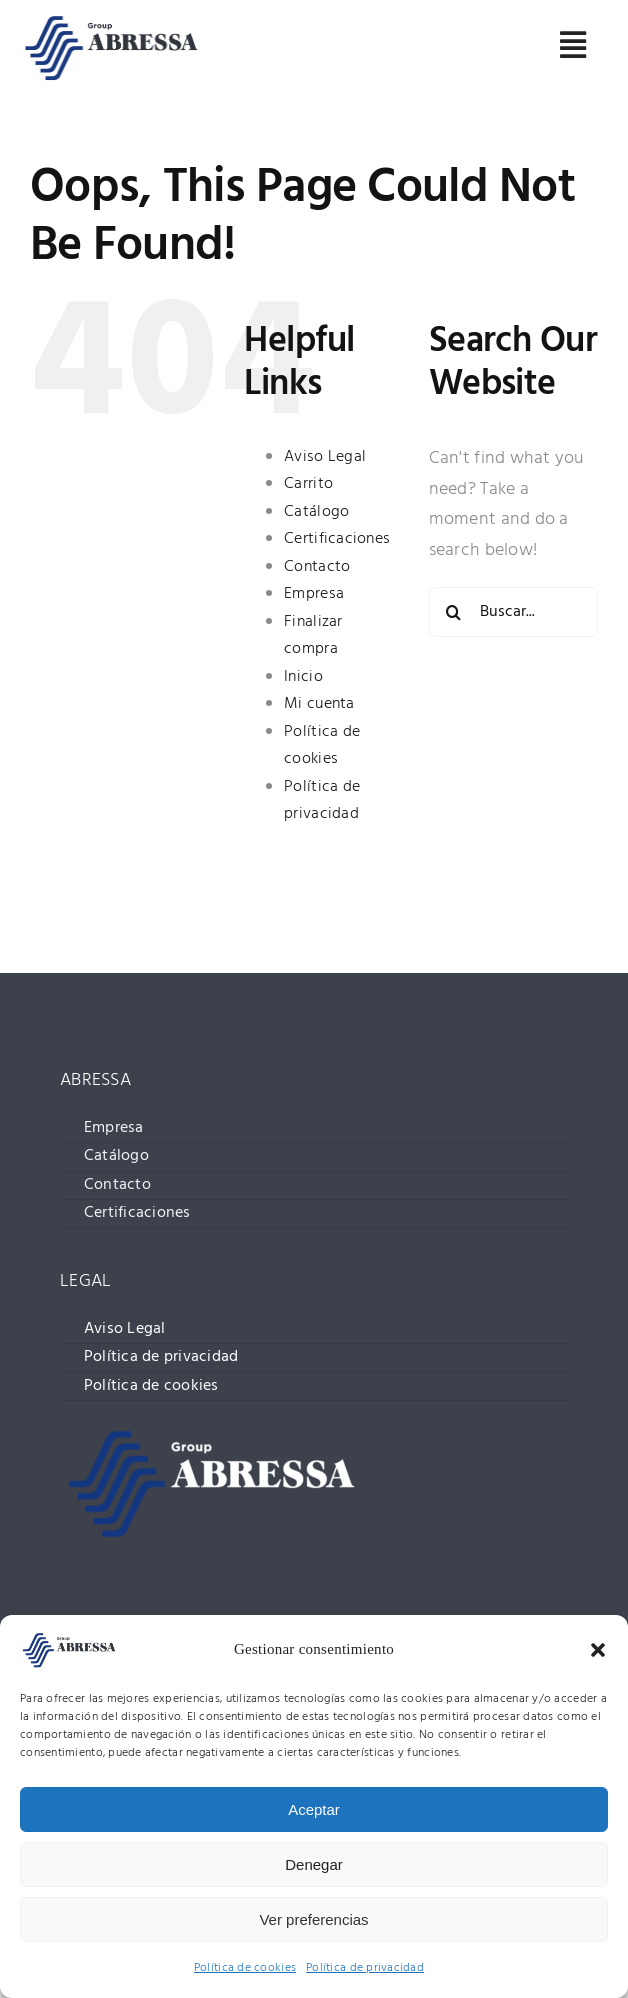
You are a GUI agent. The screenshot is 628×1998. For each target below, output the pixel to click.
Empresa (314, 594)
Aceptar (314, 1809)
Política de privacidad (365, 1968)
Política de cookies (245, 1968)
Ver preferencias (313, 1919)
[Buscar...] (513, 612)
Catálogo (316, 512)
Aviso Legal (325, 457)
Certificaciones (337, 539)
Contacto (317, 567)
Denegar (314, 1864)
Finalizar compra (313, 636)
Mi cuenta (319, 704)
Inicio (303, 677)
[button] (598, 1650)
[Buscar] (454, 612)
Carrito (308, 484)
